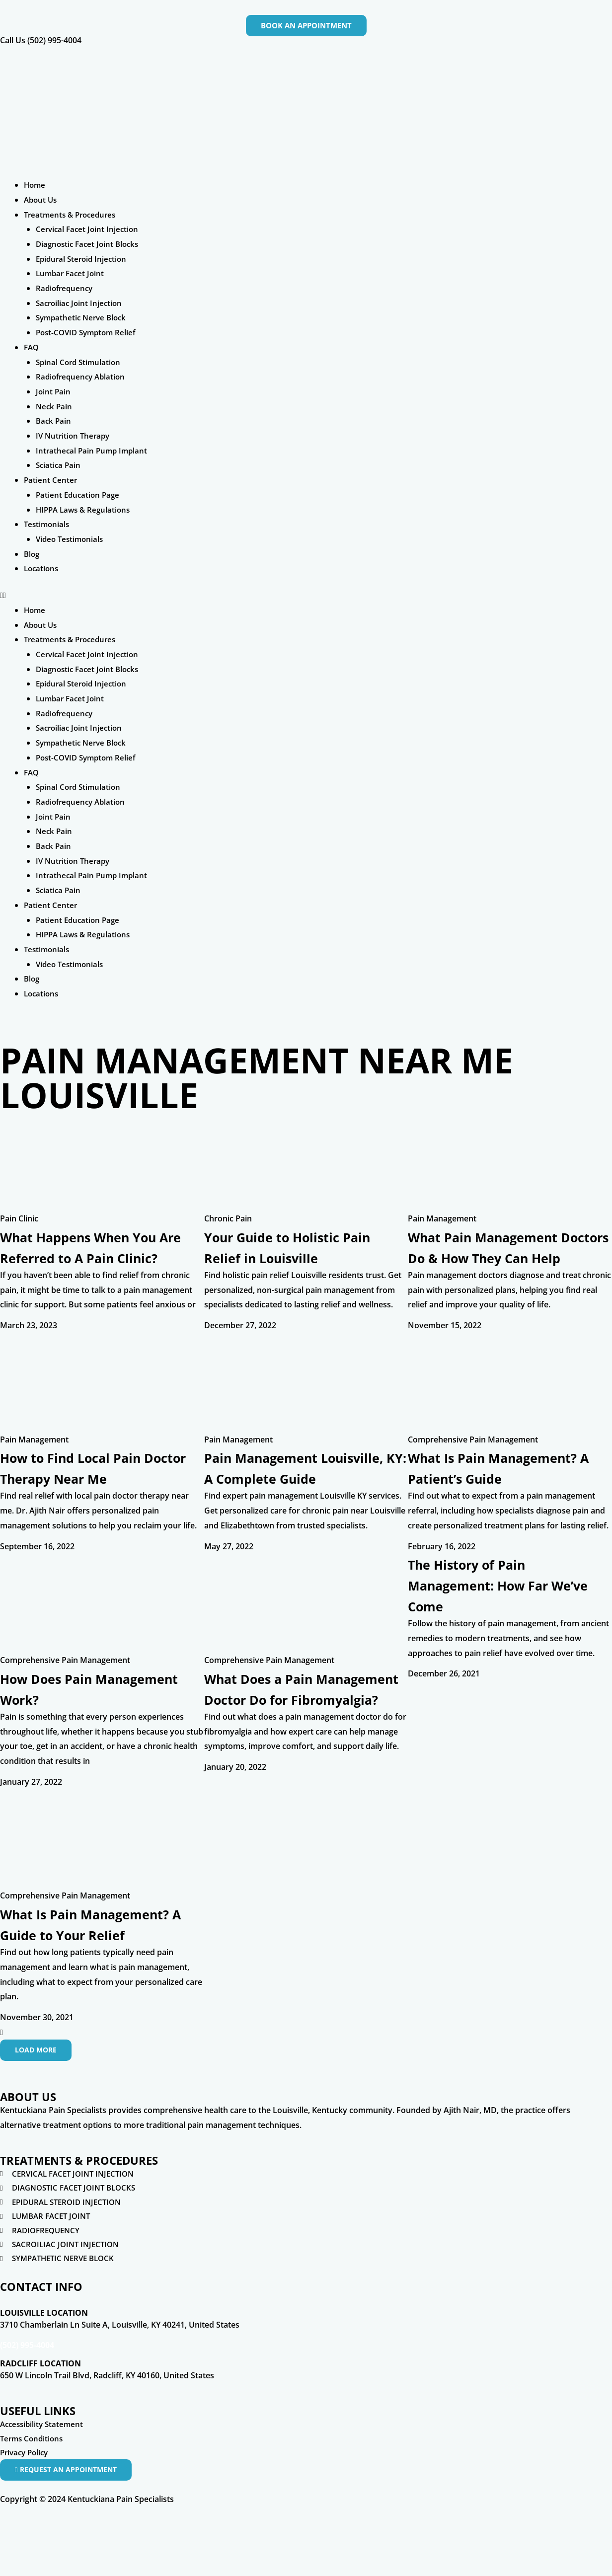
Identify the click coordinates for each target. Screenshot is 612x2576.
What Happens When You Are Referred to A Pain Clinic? (94, 1257)
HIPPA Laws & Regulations (85, 509)
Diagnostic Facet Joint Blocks (90, 243)
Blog (32, 553)
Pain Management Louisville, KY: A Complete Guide (300, 1499)
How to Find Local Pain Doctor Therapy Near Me (91, 1488)
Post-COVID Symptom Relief (89, 332)
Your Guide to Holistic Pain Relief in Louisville (304, 1247)
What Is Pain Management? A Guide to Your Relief (101, 1971)
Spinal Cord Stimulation (80, 362)
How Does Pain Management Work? (75, 1730)
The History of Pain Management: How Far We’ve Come (492, 1626)
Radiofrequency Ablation (83, 376)
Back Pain (54, 420)
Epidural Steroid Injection (83, 258)
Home (35, 184)
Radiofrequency (66, 288)
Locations (42, 568)
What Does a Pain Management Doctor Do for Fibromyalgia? (293, 1741)
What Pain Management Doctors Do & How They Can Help (497, 1257)
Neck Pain (55, 406)
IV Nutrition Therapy (74, 435)
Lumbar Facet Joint (71, 273)
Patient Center (51, 479)
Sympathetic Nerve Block (83, 317)
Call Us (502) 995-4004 (40, 40)
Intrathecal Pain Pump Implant (93, 450)
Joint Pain (54, 391)
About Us (41, 199)
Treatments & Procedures (72, 214)
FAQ (32, 347)
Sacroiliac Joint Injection (81, 303)
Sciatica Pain (59, 464)
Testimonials (48, 524)
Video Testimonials (71, 538)
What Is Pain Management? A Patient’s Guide (509, 1488)
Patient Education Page (79, 494)
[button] (306, 595)
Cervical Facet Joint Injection (89, 229)
